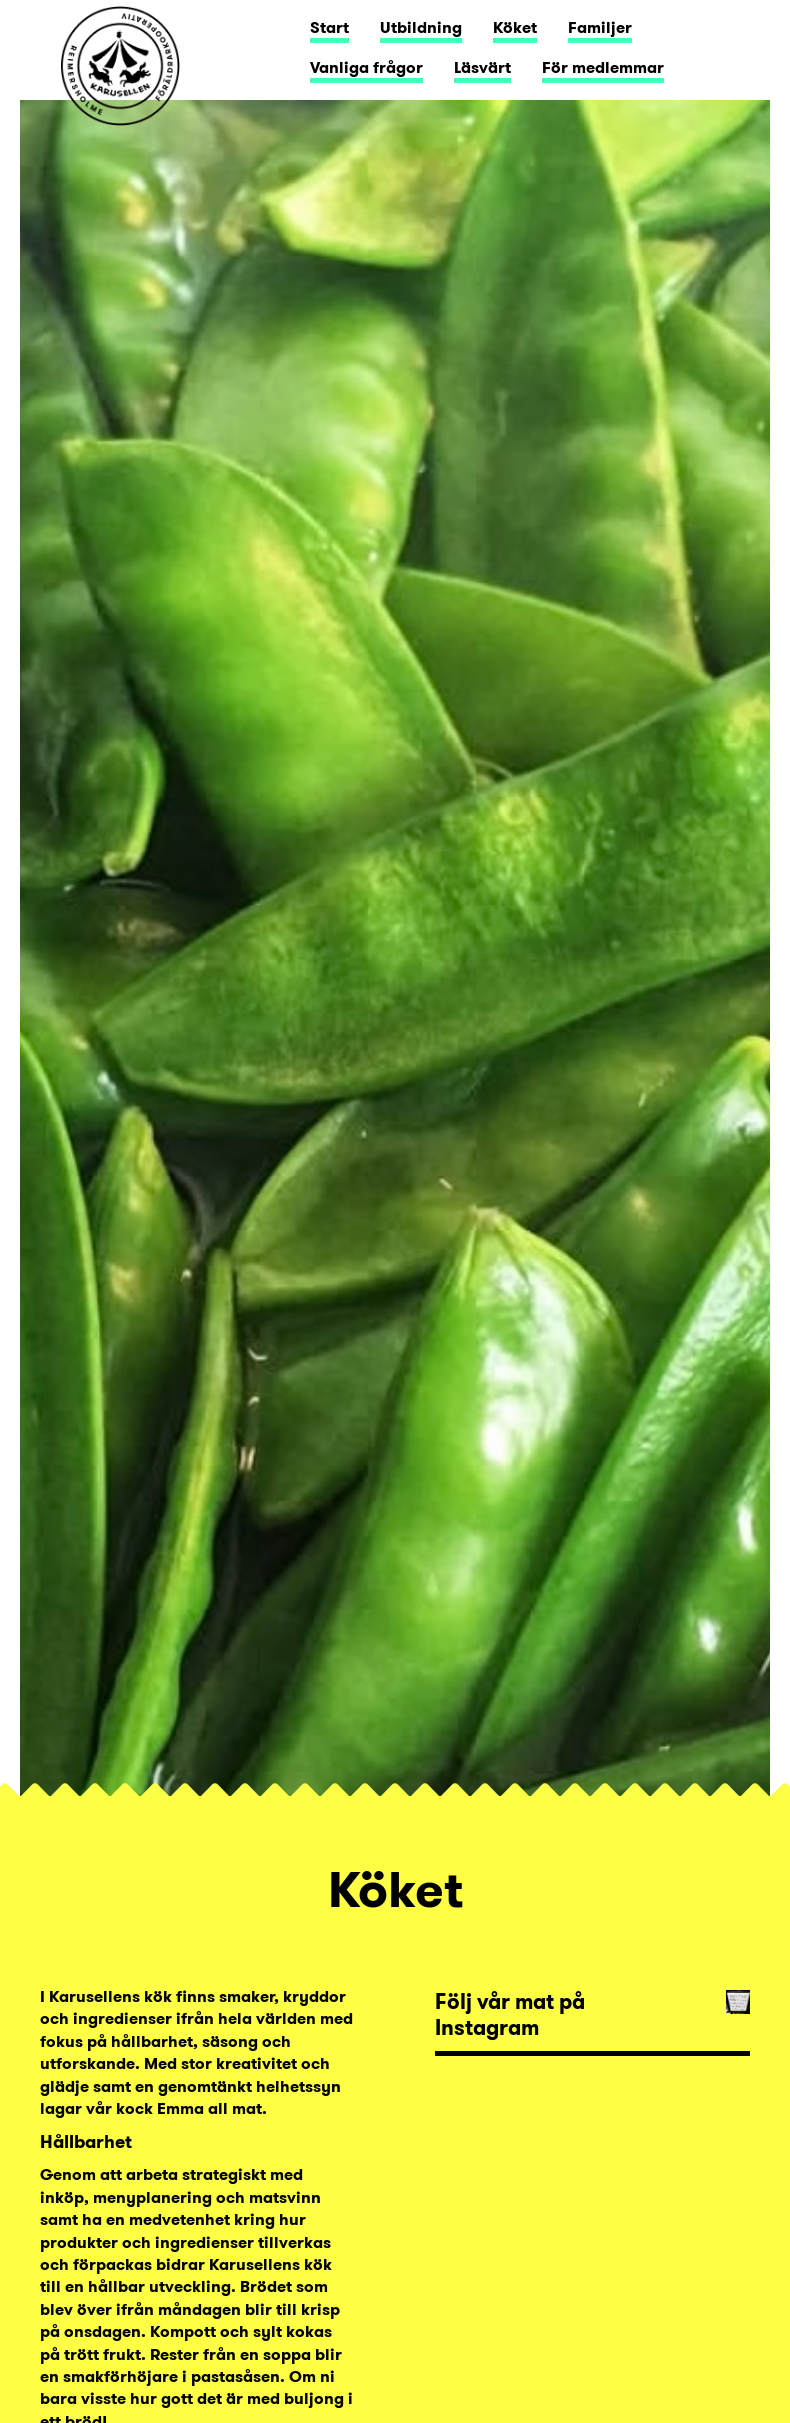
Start (329, 27)
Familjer (600, 27)
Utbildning (421, 27)
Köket (515, 27)
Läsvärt (482, 67)
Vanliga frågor (366, 67)
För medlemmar (603, 67)
